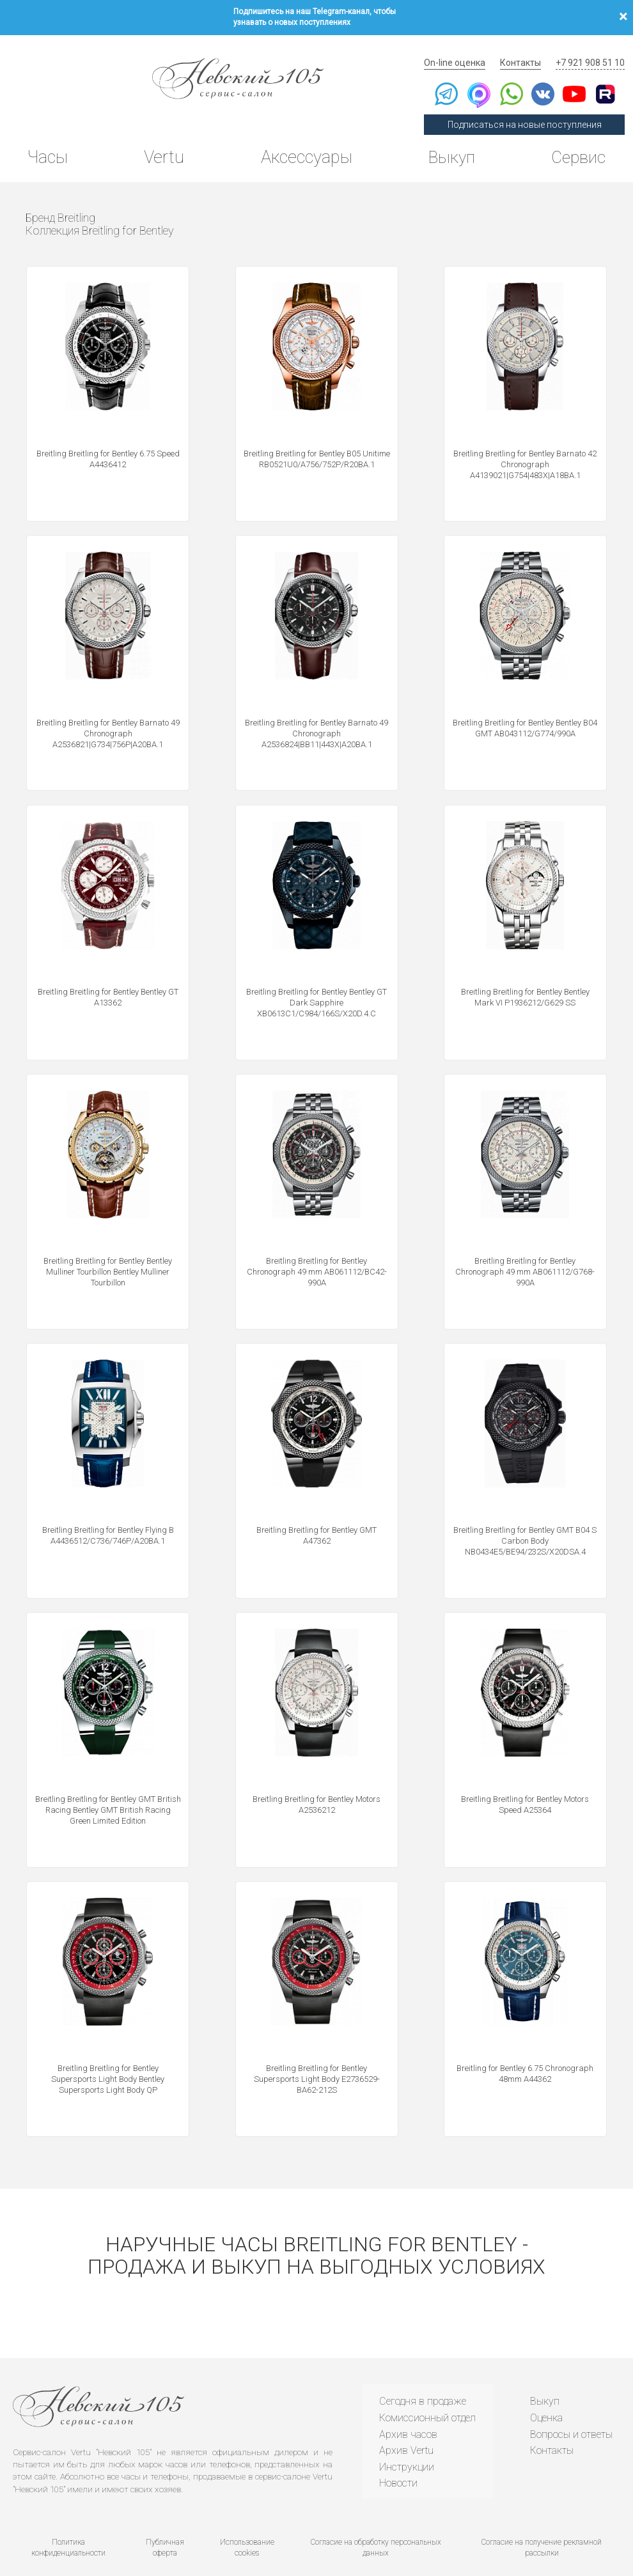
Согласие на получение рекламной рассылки (542, 2511)
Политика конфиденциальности (67, 2511)
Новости (396, 2459)
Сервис (574, 143)
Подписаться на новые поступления (531, 110)
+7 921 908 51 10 (592, 48)
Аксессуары (304, 143)
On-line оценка (465, 48)
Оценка (544, 2394)
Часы (50, 143)
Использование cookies (246, 2511)
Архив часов (406, 2410)
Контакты (526, 48)
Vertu (163, 143)
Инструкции (404, 2443)
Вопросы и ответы (569, 2410)
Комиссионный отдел (425, 2394)
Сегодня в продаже (420, 2377)
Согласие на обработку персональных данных (375, 2511)
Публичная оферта (164, 2511)
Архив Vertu (404, 2427)
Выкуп (448, 143)
